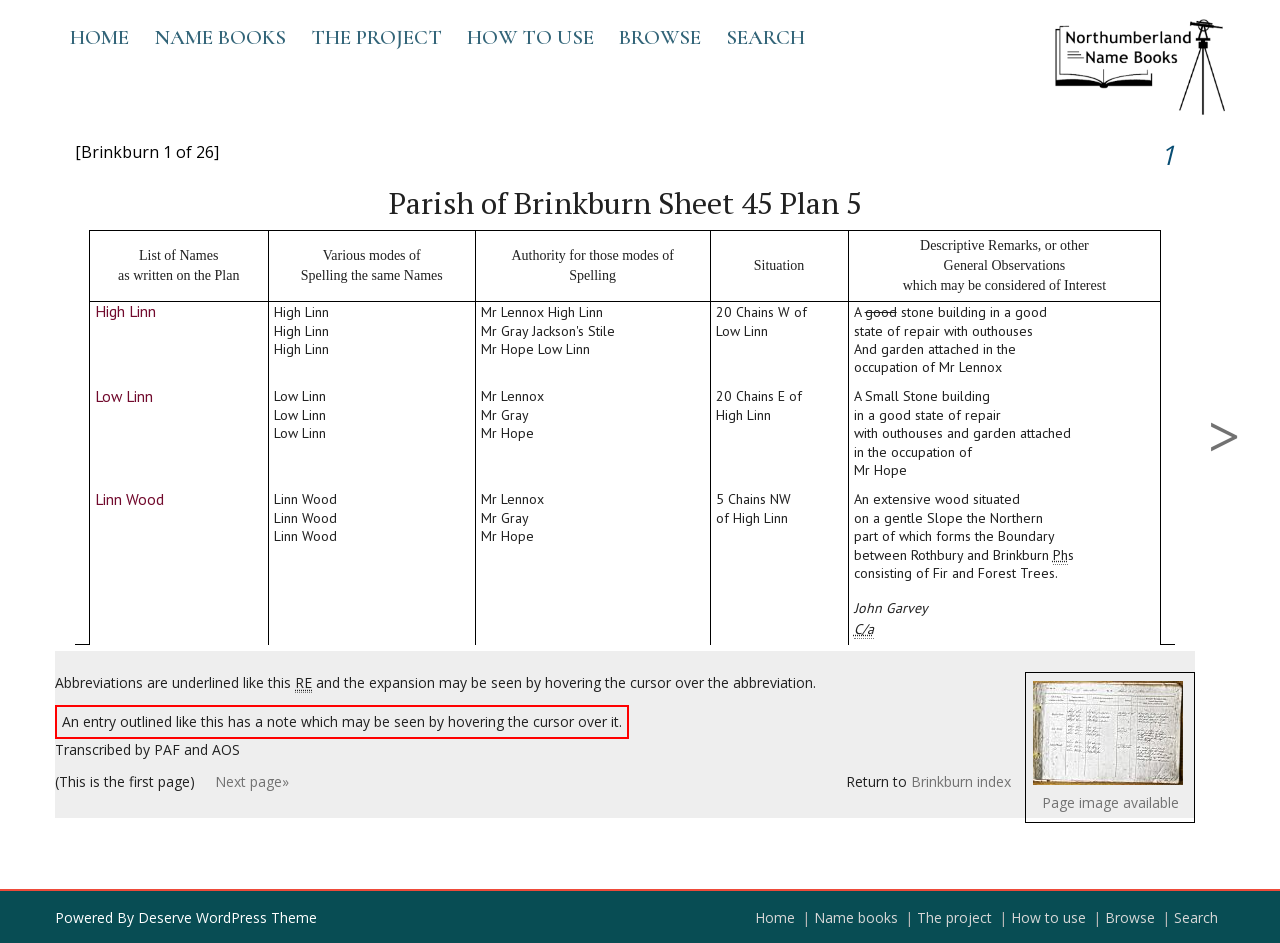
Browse (660, 37)
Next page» (252, 781)
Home (99, 37)
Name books (220, 37)
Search (765, 37)
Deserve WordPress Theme (227, 917)
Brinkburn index (961, 781)
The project (376, 37)
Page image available (1110, 802)
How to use (530, 37)
